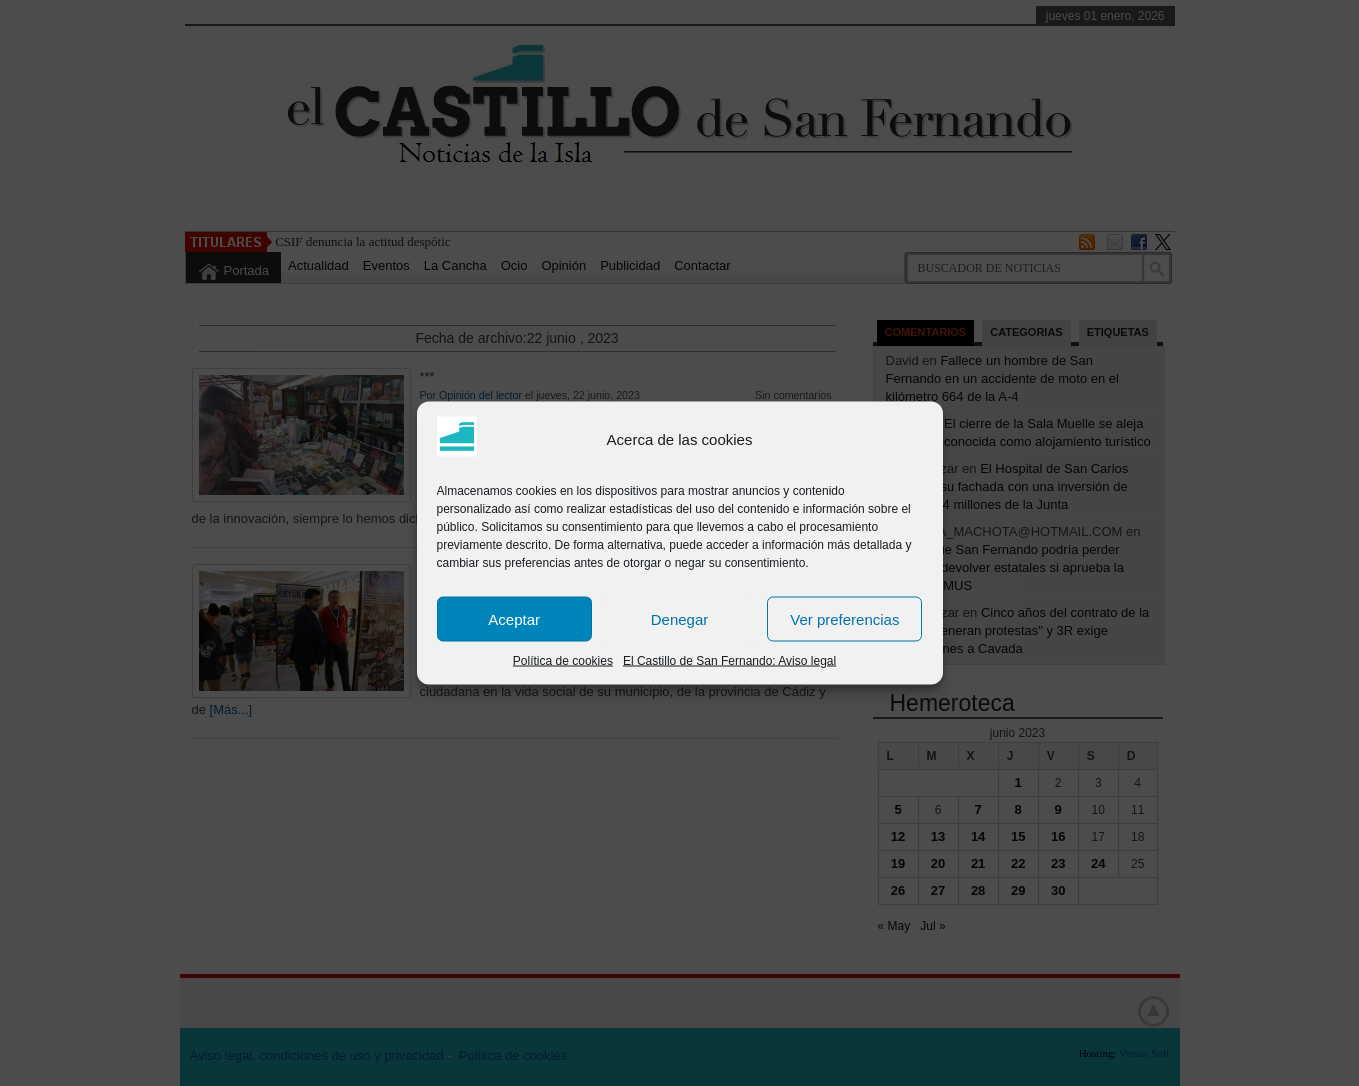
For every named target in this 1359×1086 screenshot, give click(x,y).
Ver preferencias (844, 618)
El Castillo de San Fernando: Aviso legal (729, 661)
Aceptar (514, 618)
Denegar (680, 618)
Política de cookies (563, 661)
